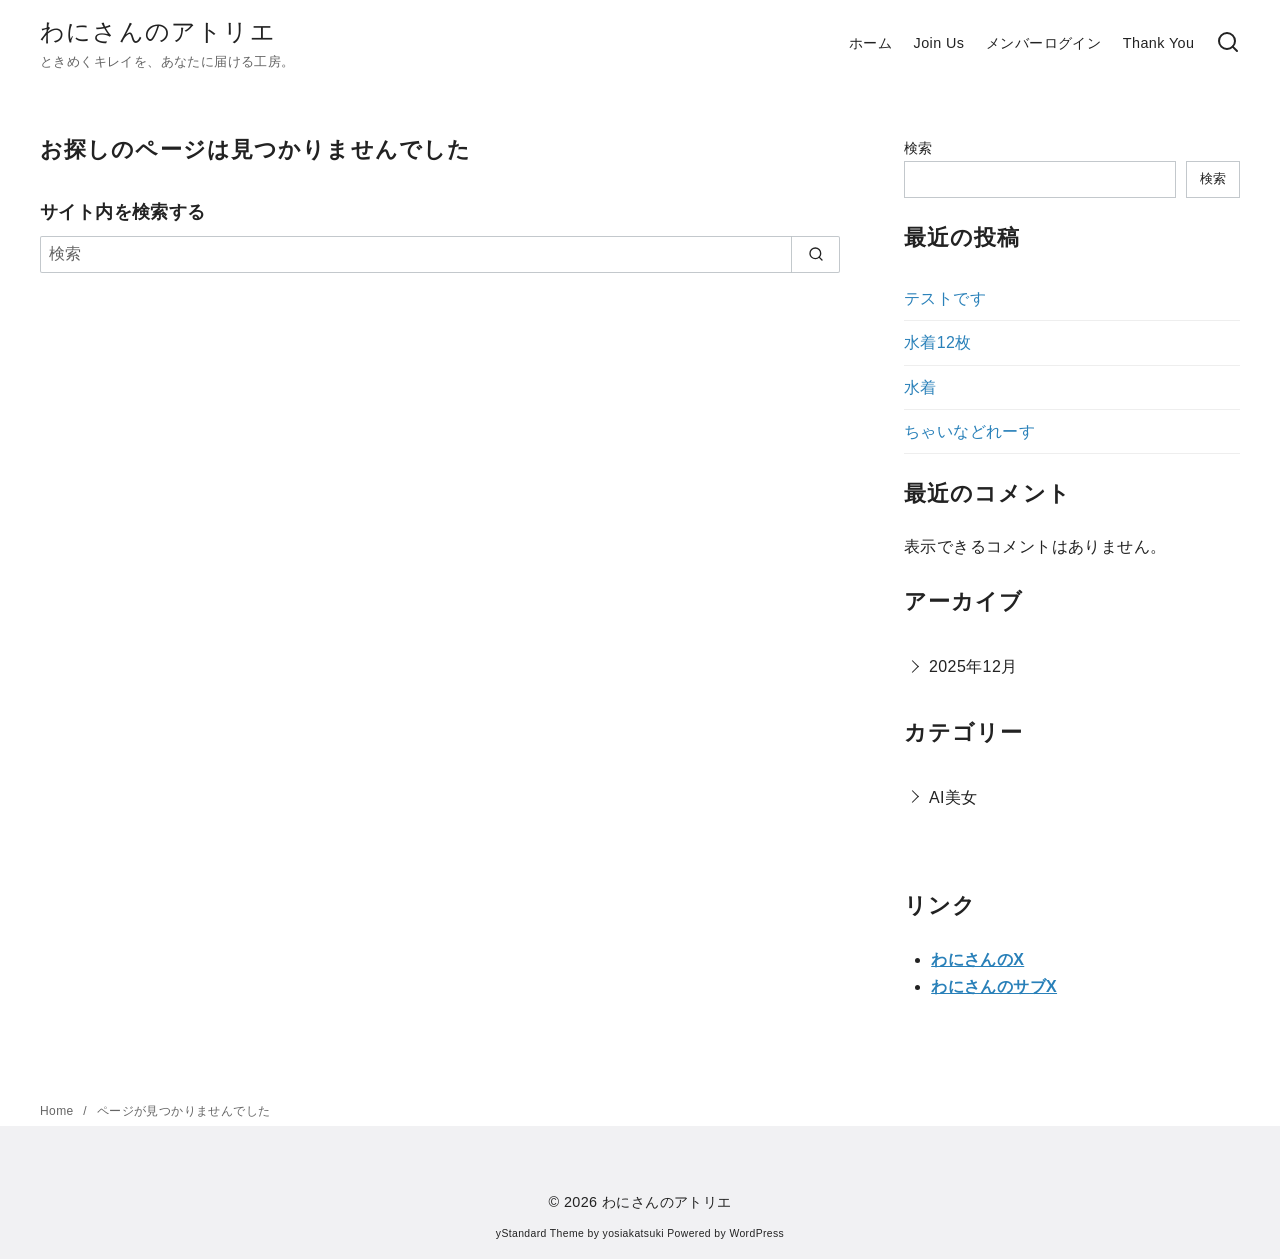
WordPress (756, 1233)
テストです (945, 298)
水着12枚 (938, 342)
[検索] (1228, 43)
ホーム (870, 43)
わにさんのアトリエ (158, 31)
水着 (920, 387)
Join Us (939, 43)
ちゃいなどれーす (969, 431)
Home (58, 1111)
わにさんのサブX (994, 986)
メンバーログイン (1043, 43)
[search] (815, 254)
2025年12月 (973, 666)
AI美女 (953, 797)
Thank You (1159, 43)
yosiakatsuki (633, 1233)
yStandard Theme (540, 1233)
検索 (918, 148)
